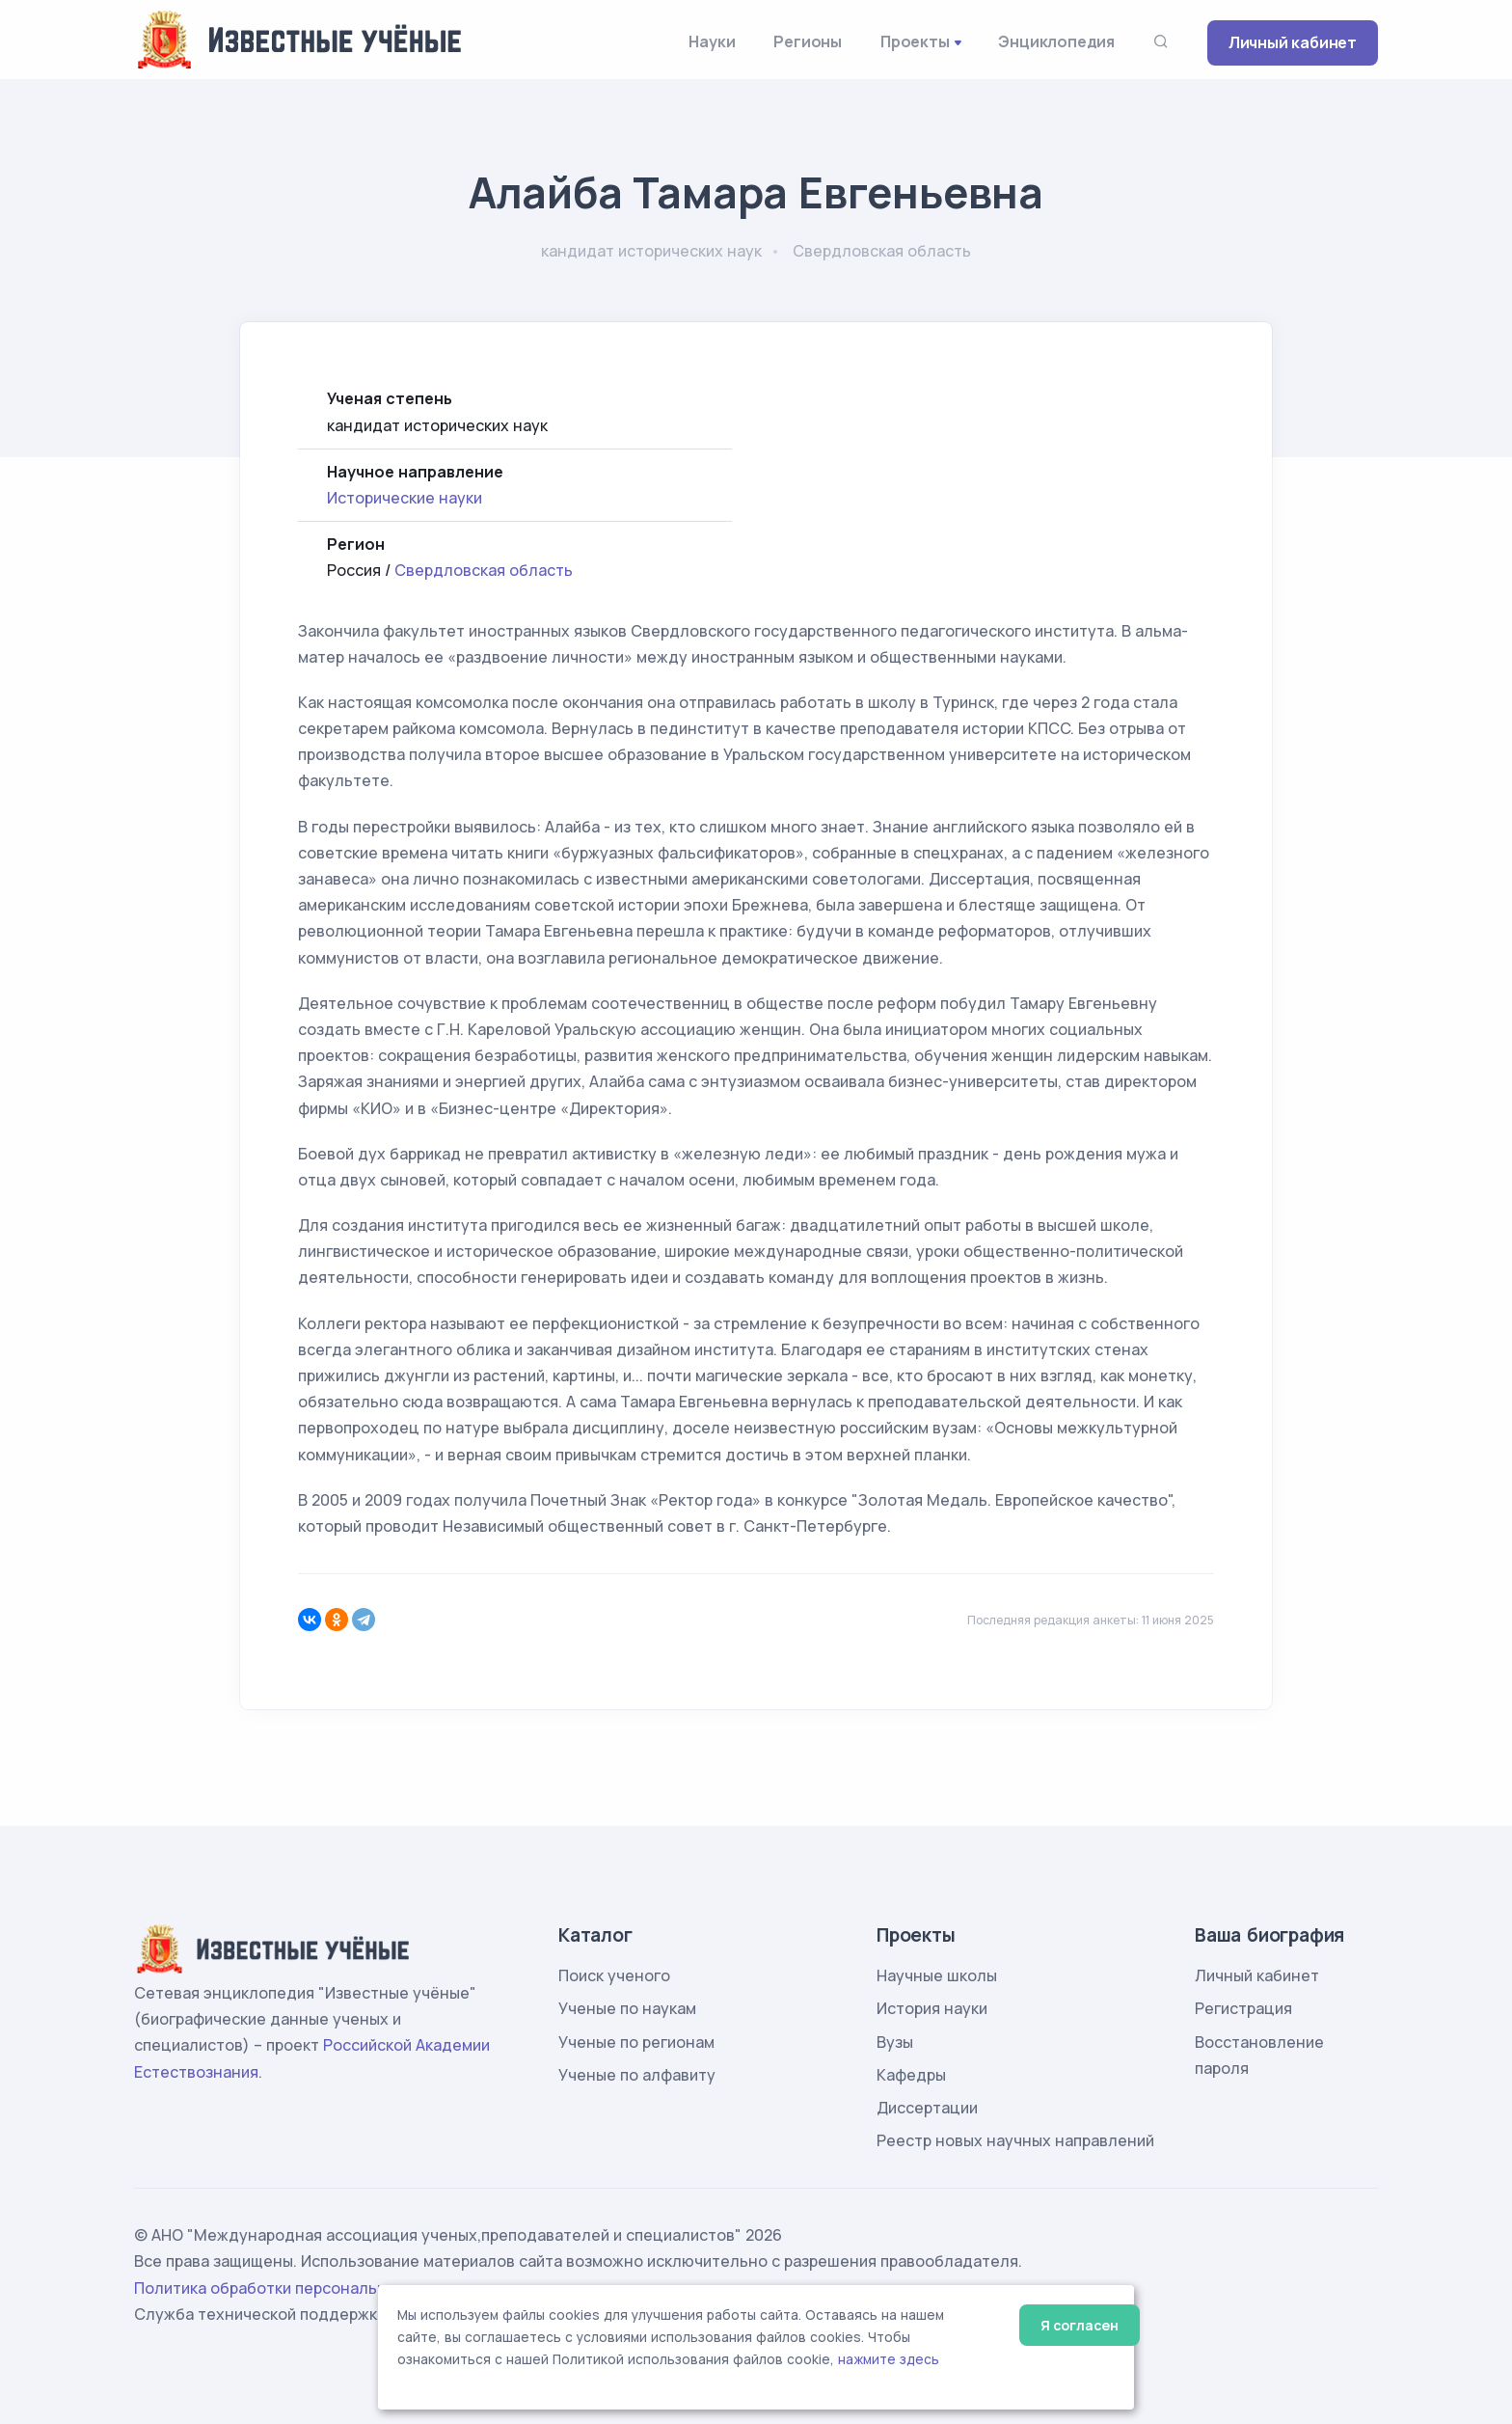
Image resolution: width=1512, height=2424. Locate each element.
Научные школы (937, 1975)
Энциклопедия (1056, 41)
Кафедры (911, 2074)
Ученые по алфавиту (637, 2074)
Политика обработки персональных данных (301, 2288)
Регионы (807, 41)
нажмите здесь (888, 2359)
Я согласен (1079, 2325)
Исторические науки (404, 497)
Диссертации (927, 2107)
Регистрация (1243, 2008)
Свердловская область (483, 570)
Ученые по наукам (627, 2008)
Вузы (895, 2042)
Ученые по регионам (636, 2042)
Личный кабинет (1292, 42)
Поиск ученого (614, 1975)
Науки (711, 41)
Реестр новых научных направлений (1015, 2140)
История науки (932, 2008)
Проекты (915, 41)
